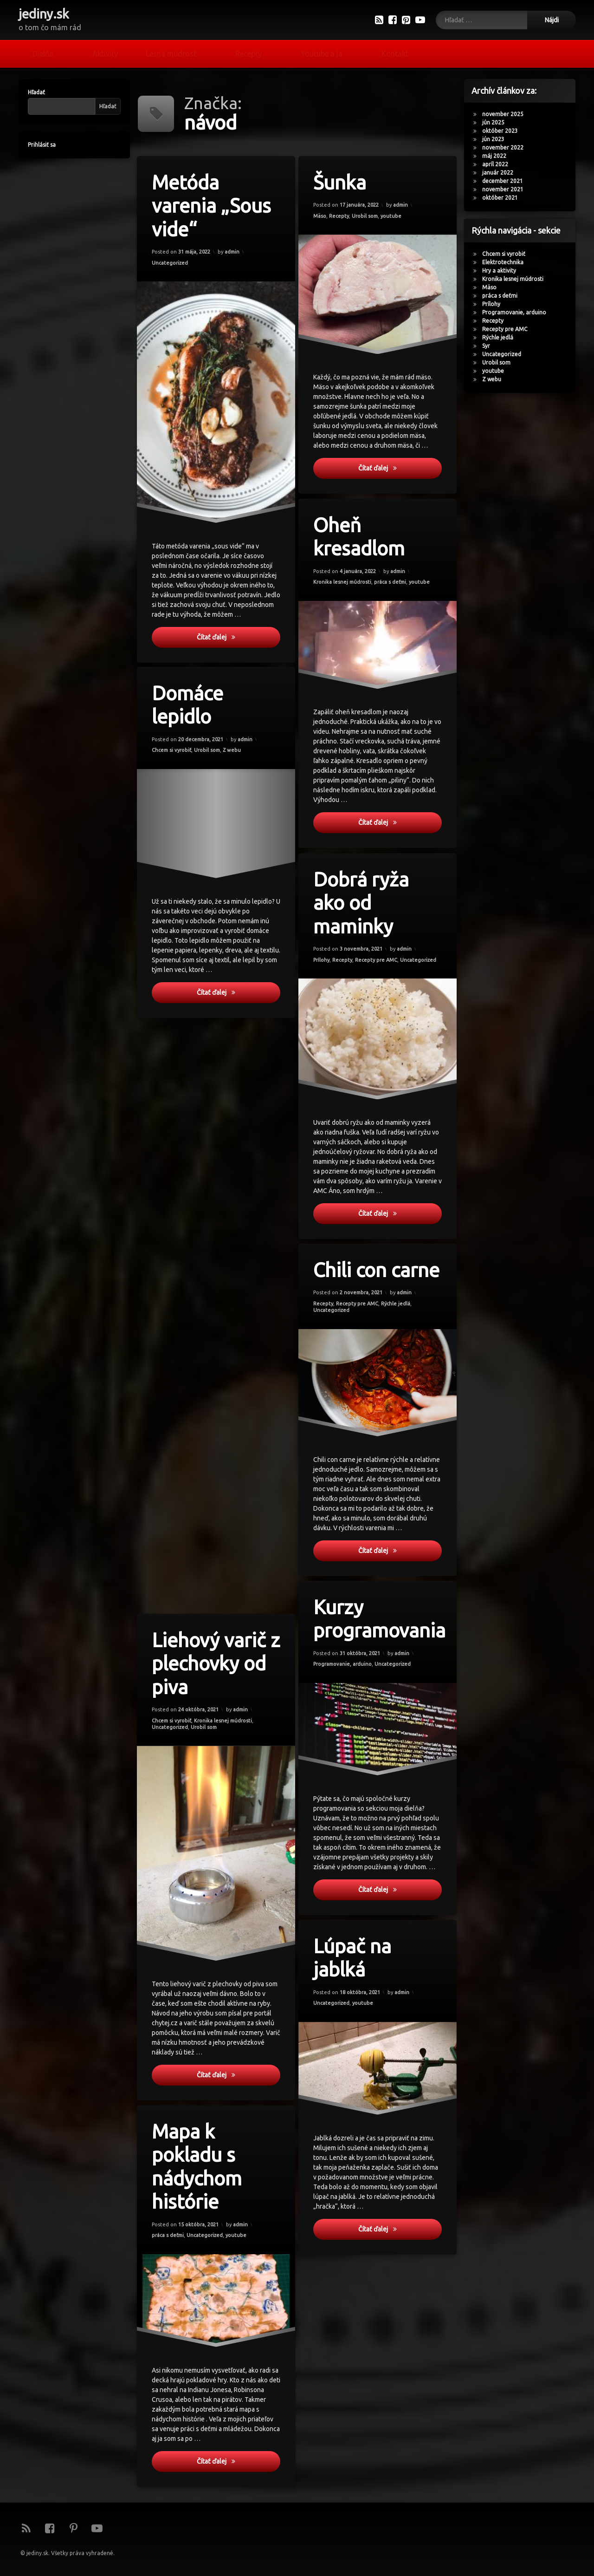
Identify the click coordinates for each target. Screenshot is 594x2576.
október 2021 (505, 198)
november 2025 (508, 114)
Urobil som (365, 216)
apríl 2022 (500, 164)
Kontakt (394, 50)
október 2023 (505, 131)
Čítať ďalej (239, 640)
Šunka (341, 184)
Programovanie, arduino (519, 312)
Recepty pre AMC (510, 329)
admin (232, 250)
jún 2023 (498, 139)
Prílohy (496, 304)
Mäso (322, 218)
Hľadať (31, 92)
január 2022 (502, 173)
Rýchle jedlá (502, 337)
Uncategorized (171, 265)
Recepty (248, 50)
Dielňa (42, 50)
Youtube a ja (321, 50)
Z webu (496, 379)
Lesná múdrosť (171, 50)
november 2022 (508, 147)
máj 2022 (499, 156)
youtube (391, 215)
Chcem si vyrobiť (508, 254)
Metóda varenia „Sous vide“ (213, 208)
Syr (491, 346)
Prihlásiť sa (37, 145)
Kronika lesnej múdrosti (518, 279)
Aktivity (105, 50)
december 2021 (507, 181)
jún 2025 (498, 122)
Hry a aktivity (504, 270)
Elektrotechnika (508, 262)
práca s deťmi (505, 296)
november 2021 (508, 189)
